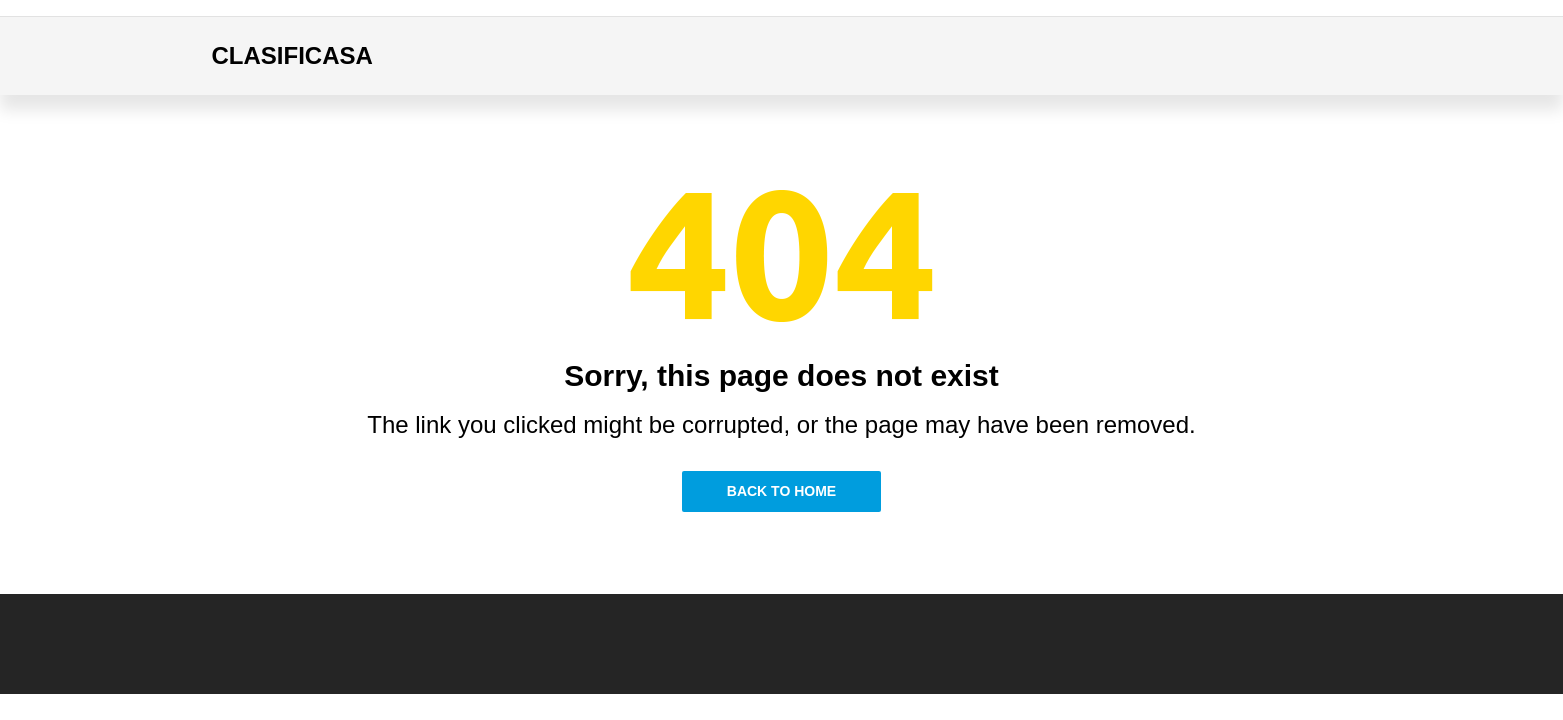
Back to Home (781, 491)
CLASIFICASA (292, 55)
